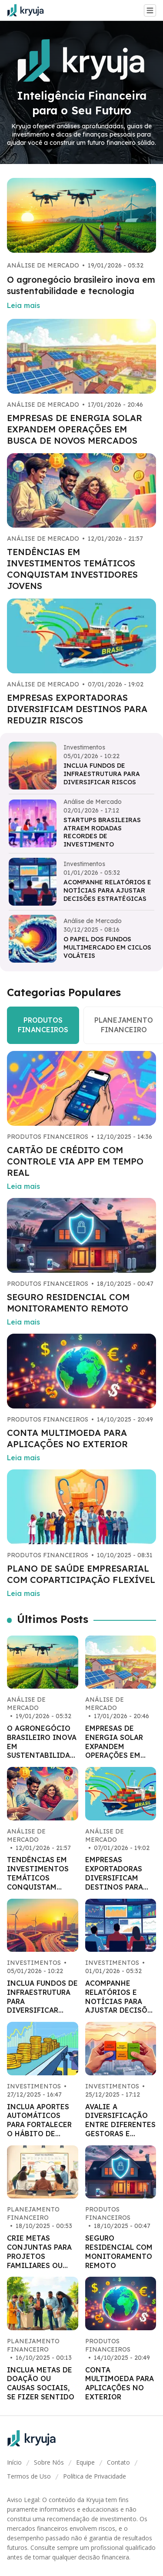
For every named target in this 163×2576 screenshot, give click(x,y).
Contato (118, 2462)
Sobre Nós (49, 2462)
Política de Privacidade (94, 2476)
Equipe (85, 2462)
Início (14, 2462)
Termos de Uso (29, 2476)
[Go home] (29, 10)
